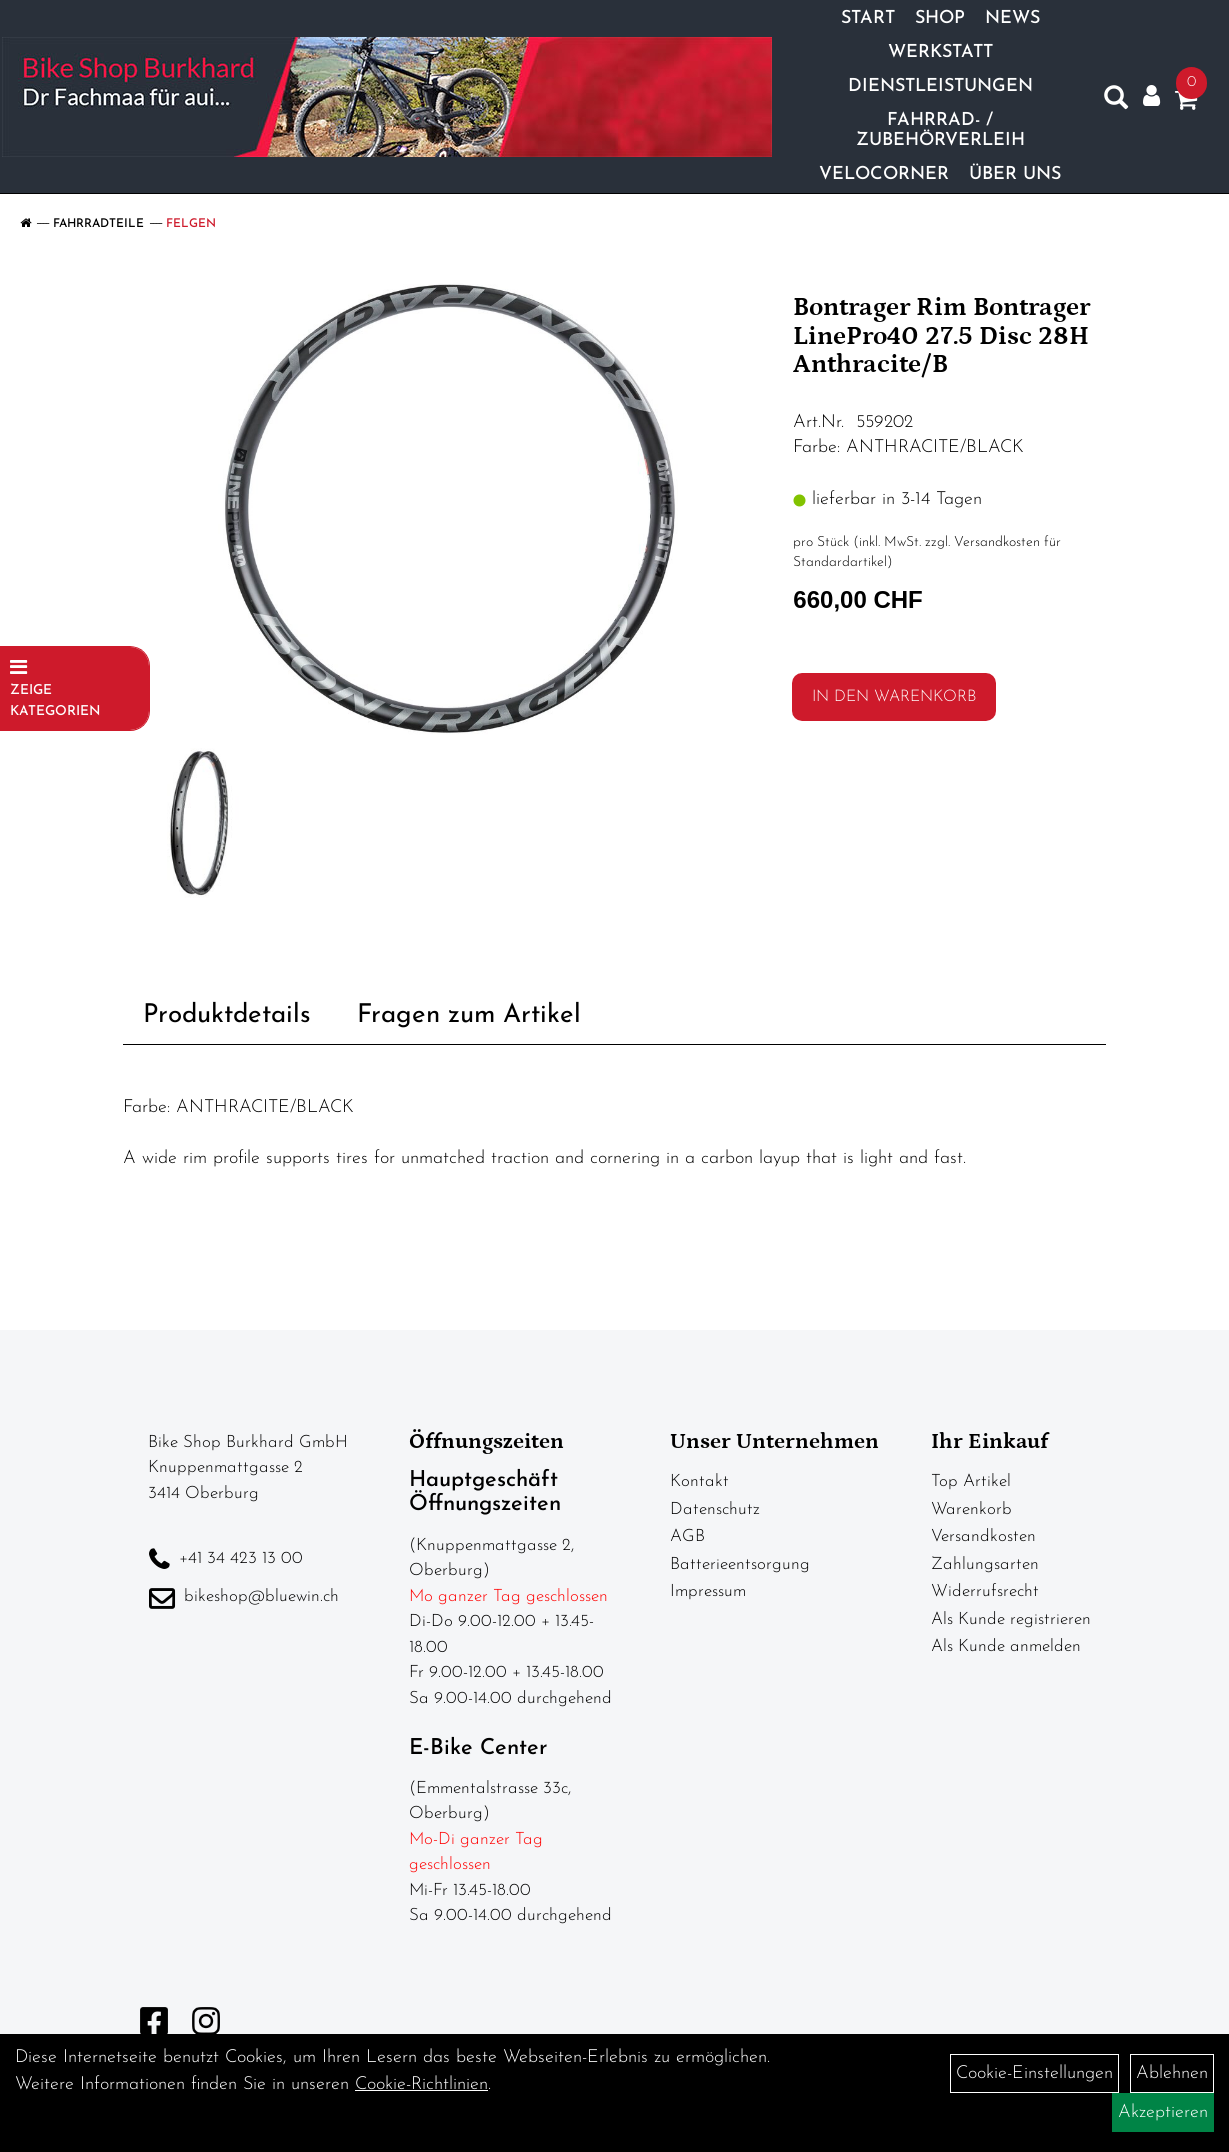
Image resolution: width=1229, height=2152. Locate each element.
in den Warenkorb (894, 697)
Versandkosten (983, 1536)
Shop (938, 16)
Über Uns (1013, 172)
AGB (687, 1536)
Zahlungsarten (985, 1564)
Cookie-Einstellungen (1034, 2073)
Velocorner (882, 172)
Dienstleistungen (938, 84)
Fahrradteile (98, 224)
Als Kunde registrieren (1011, 1619)
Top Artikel (971, 1481)
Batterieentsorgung (740, 1564)
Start (866, 16)
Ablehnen (1172, 2073)
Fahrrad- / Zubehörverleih (938, 128)
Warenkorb (971, 1509)
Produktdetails (227, 1015)
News (1010, 16)
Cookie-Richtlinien (421, 2084)
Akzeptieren (1163, 2112)
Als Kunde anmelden (1006, 1646)
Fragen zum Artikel (469, 1015)
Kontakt (699, 1481)
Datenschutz (715, 1509)
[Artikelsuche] (1113, 100)
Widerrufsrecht (985, 1591)
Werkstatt (938, 50)
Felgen (191, 224)
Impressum (708, 1591)
